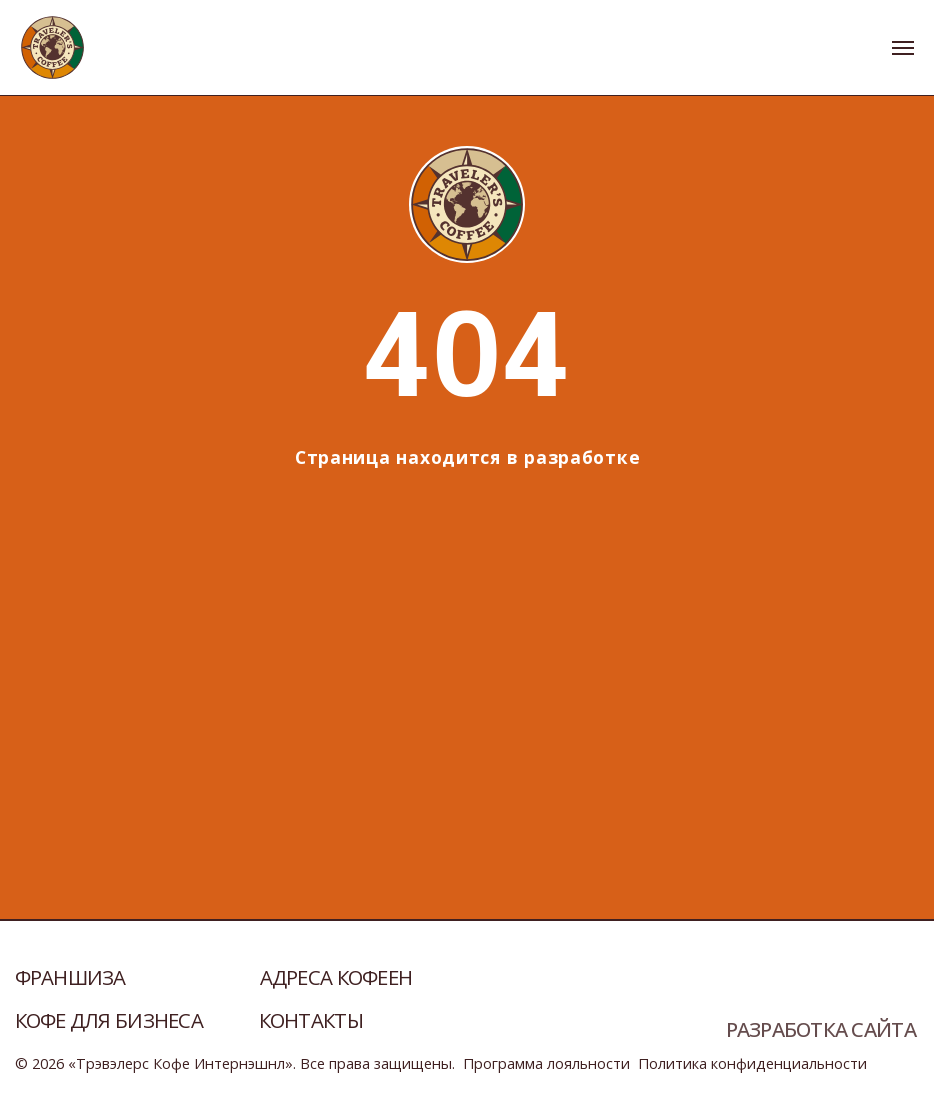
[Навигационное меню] (903, 48)
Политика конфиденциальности (752, 1063)
